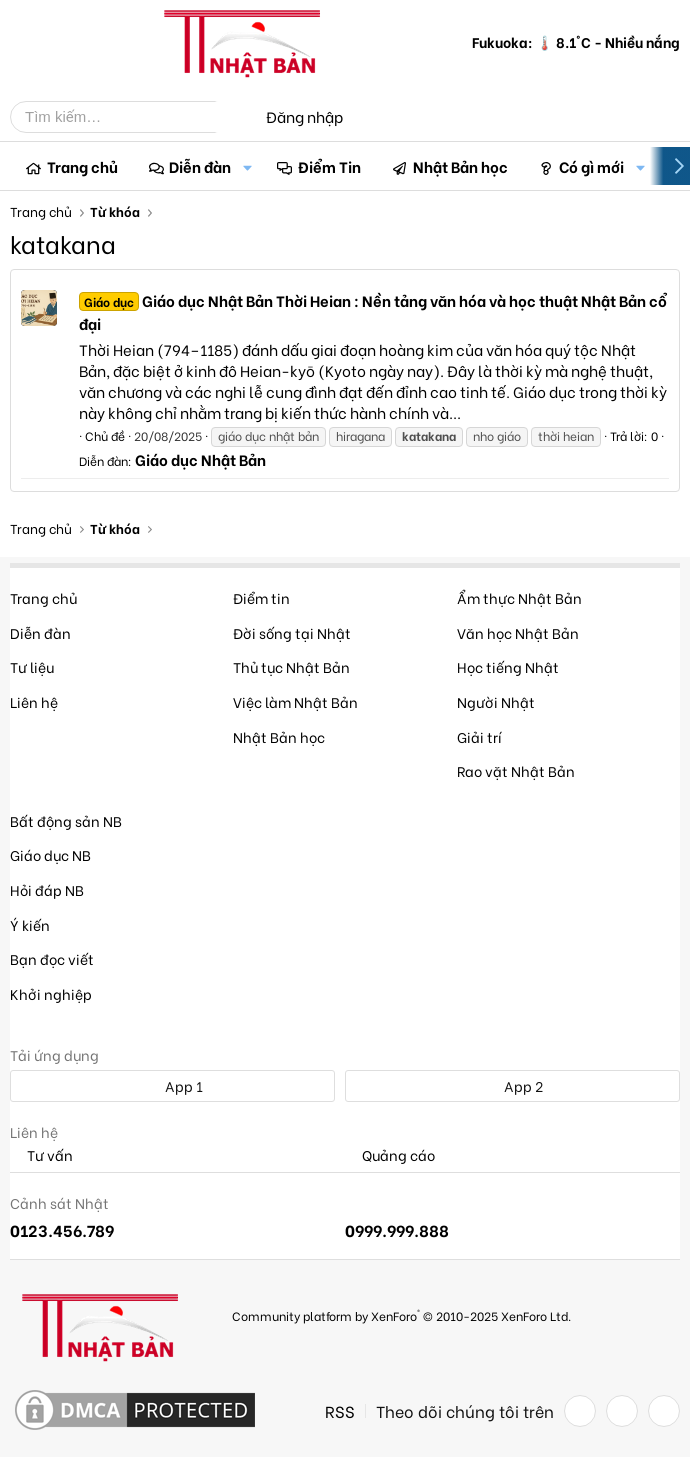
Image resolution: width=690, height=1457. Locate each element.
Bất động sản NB (66, 820)
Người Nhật (496, 701)
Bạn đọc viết (52, 958)
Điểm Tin (329, 166)
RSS (340, 1411)
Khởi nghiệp (51, 993)
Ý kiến (30, 924)
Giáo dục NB (50, 854)
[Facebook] (580, 1411)
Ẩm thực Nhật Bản (519, 597)
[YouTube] (664, 1411)
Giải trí (479, 736)
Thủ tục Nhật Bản (291, 666)
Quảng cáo (390, 1155)
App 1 (173, 1085)
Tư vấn (41, 1155)
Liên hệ (34, 701)
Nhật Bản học (460, 166)
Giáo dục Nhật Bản (200, 459)
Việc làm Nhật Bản (295, 701)
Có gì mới (591, 166)
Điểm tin (261, 597)
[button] (247, 166)
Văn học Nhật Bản (518, 632)
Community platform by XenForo (401, 1314)
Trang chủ (82, 166)
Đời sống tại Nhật (292, 632)
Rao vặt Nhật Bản (516, 770)
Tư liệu (32, 666)
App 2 (512, 1085)
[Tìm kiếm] (128, 117)
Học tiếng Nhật (508, 666)
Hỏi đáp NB (47, 889)
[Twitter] (622, 1411)
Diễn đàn (200, 166)
